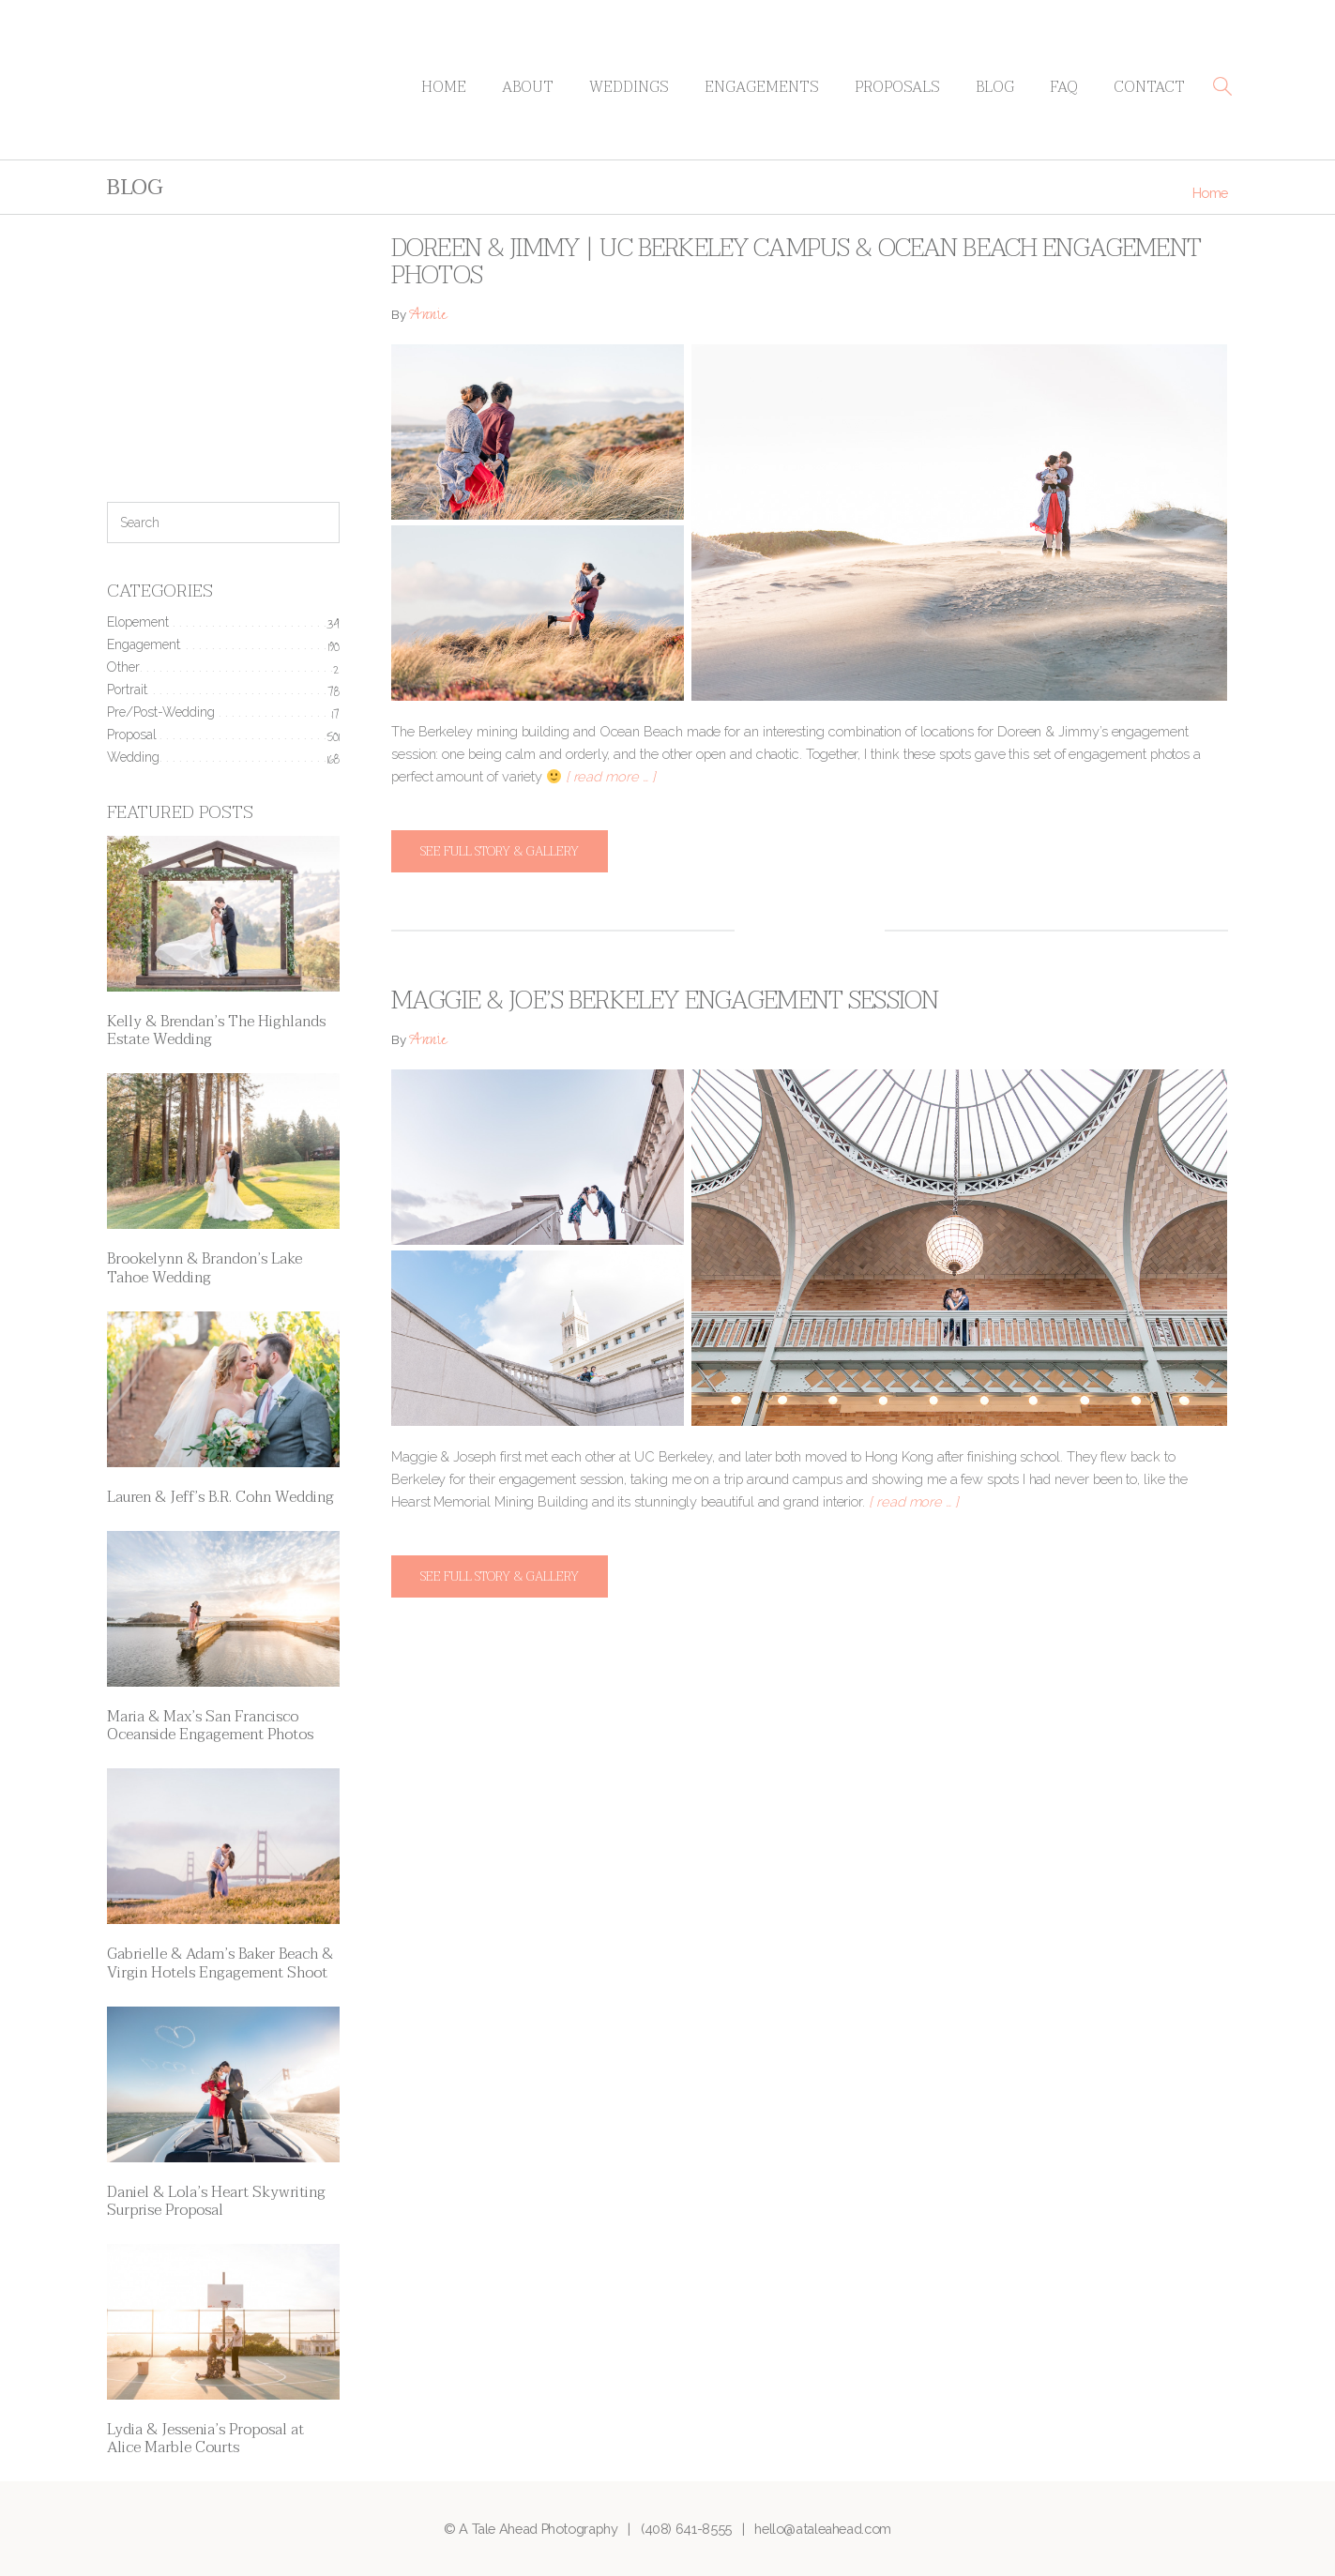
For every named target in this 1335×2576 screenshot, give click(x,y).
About (528, 87)
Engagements (762, 87)
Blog (995, 87)
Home (443, 87)
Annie (428, 316)
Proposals (897, 87)
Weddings (629, 87)
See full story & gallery (499, 851)
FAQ (1064, 87)
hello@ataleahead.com (822, 2529)
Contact (1149, 87)
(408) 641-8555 (686, 2529)
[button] (1222, 86)
